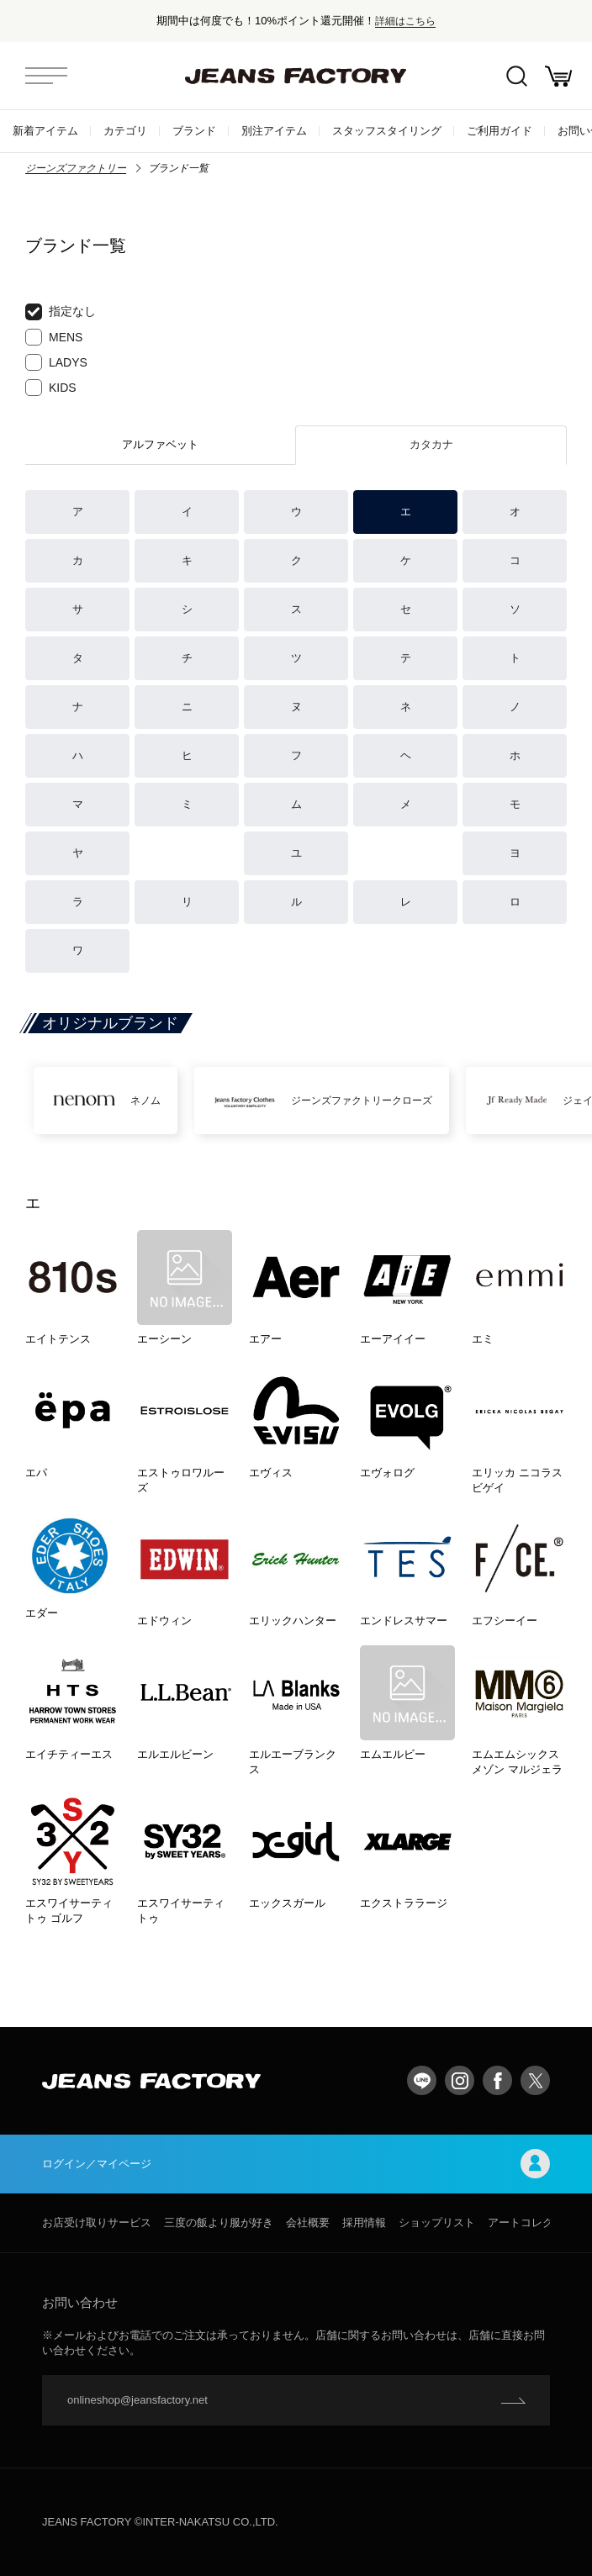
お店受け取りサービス (96, 2222)
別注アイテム (274, 130)
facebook (497, 2080)
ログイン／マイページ (296, 2163)
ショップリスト (437, 2222)
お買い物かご (558, 76)
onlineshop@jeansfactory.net (137, 2400)
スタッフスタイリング (386, 130)
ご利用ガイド (499, 130)
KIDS (51, 387)
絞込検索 (516, 76)
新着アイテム (45, 130)
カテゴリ (125, 130)
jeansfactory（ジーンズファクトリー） (296, 75)
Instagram (459, 2080)
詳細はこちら (405, 20)
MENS (53, 337)
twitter (535, 2080)
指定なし (60, 312)
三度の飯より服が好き (218, 2222)
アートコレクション (537, 2222)
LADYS (56, 362)
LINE (421, 2080)
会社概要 (308, 2222)
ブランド (194, 130)
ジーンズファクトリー (75, 168)
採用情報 (364, 2222)
